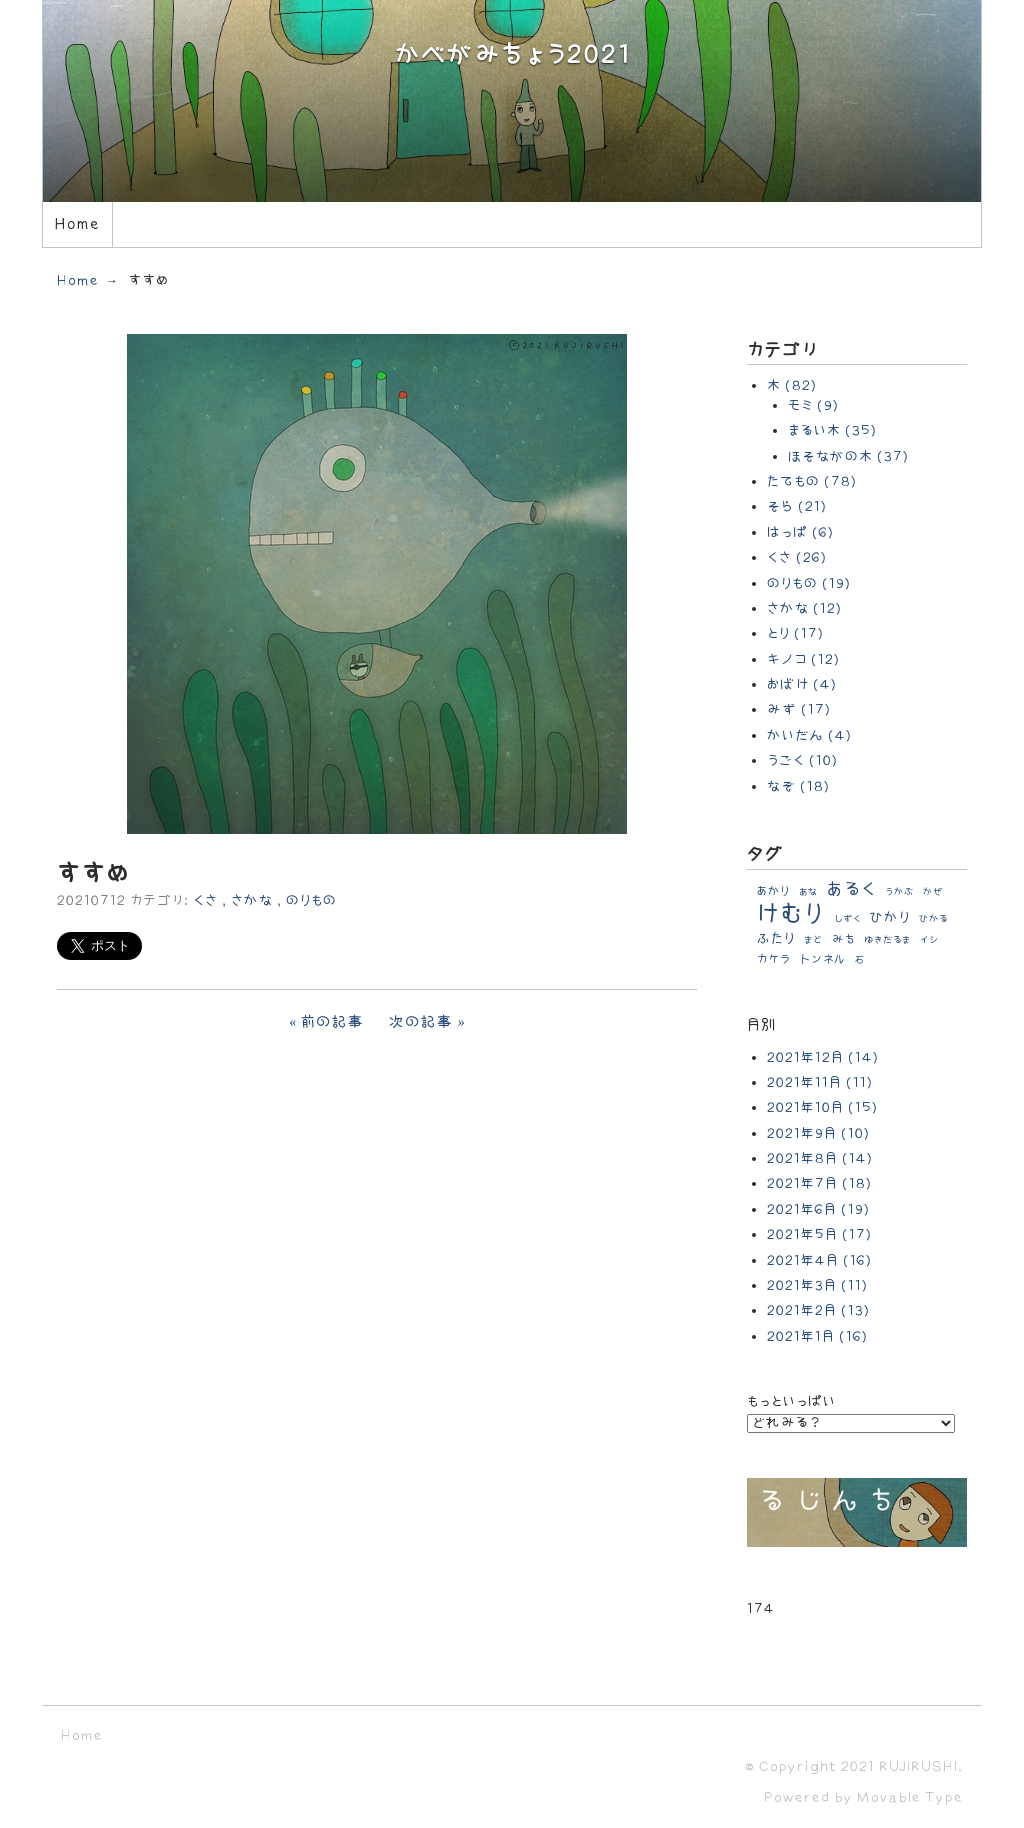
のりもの (311, 900)
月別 (762, 1025)
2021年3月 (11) (817, 1285)
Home (77, 224)
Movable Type (910, 1797)
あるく (851, 889)
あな (808, 892)
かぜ (933, 892)
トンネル (823, 959)
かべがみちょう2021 (512, 55)
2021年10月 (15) (822, 1107)
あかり (773, 891)
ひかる (933, 919)
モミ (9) (813, 405)
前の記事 (333, 1022)
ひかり (890, 917)
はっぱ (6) (800, 532)
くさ (205, 900)
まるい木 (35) (832, 430)
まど (813, 940)
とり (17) (795, 633)
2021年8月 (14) (820, 1158)
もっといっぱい (791, 1401)
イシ (929, 940)
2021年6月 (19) (818, 1209)
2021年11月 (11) (820, 1082)
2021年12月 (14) (823, 1057)
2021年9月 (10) (818, 1133)
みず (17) (799, 709)
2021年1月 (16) (817, 1336)
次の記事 (421, 1022)
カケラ (774, 959)
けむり (791, 914)
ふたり (776, 938)
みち (843, 939)
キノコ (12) (803, 659)
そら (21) (797, 506)
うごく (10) (802, 760)
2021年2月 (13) (818, 1310)
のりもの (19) (809, 583)
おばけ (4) (802, 684)
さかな (252, 900)
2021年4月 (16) (819, 1260)
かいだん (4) (809, 735)
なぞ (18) (798, 786)
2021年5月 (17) (819, 1234)
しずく (847, 919)
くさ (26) (797, 557)
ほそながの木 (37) (848, 456)
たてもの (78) (812, 481)
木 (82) (792, 385)
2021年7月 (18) (819, 1183)
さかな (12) (804, 608)
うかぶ (899, 892)
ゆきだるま (887, 940)
